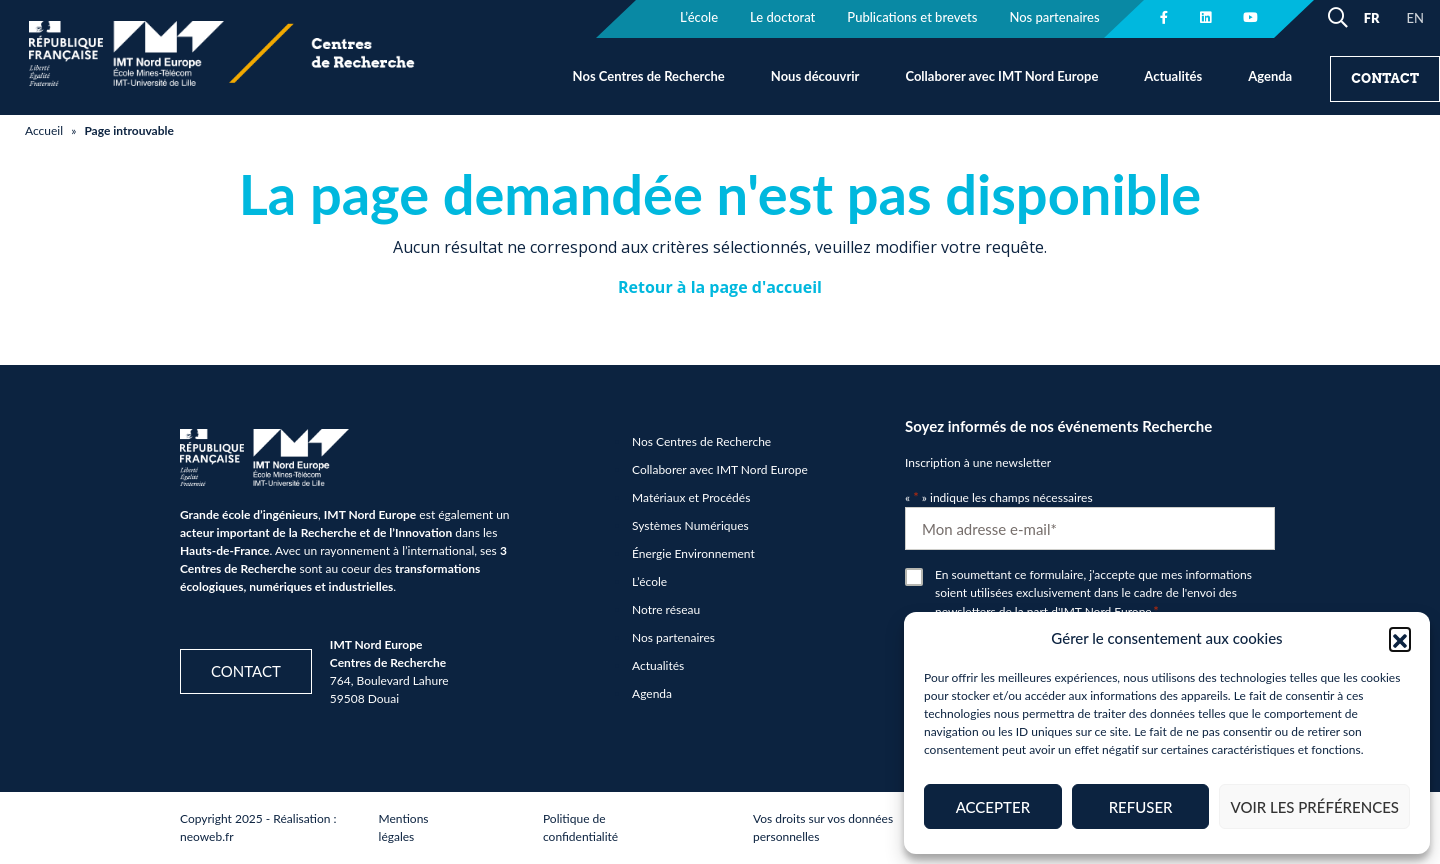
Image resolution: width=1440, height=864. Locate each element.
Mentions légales (404, 827)
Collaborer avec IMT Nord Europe (1001, 76)
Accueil (44, 130)
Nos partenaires (673, 637)
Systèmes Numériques (690, 525)
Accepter (993, 807)
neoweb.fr (207, 836)
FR (1372, 18)
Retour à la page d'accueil (720, 287)
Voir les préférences (1314, 807)
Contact (1385, 78)
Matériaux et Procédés (691, 497)
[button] (1400, 638)
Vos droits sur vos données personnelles (823, 827)
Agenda (1270, 76)
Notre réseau (666, 609)
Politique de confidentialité (580, 827)
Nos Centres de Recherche (649, 76)
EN (1415, 18)
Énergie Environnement (693, 553)
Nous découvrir (815, 76)
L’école (649, 581)
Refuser (1141, 807)
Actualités (1173, 76)
